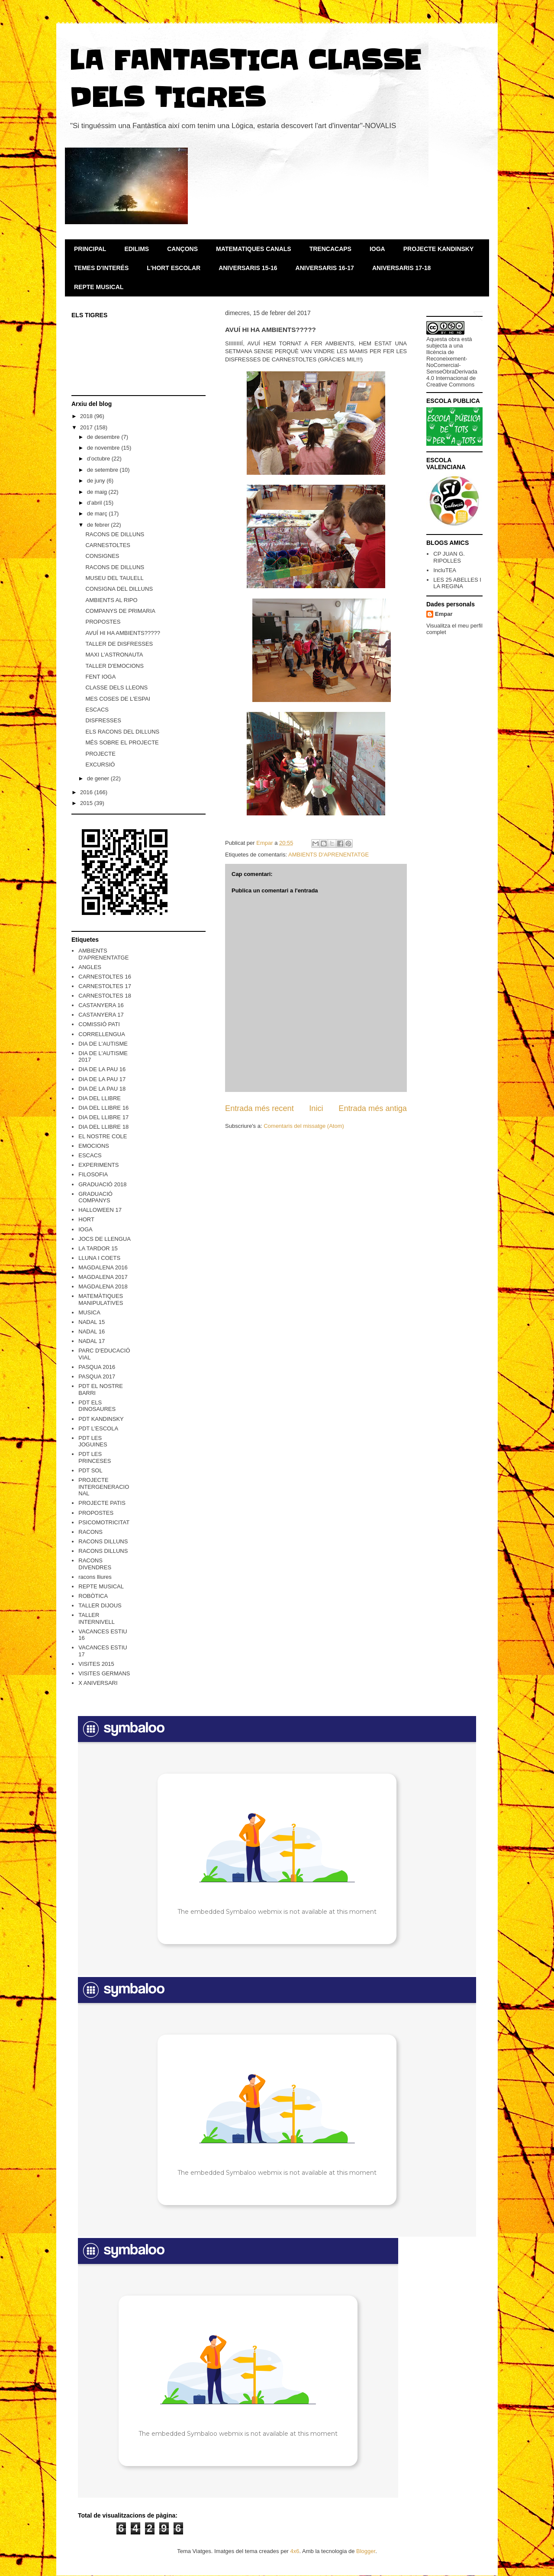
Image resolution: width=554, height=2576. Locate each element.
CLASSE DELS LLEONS (116, 687)
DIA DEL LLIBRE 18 (103, 1127)
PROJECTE (100, 753)
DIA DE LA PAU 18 (102, 1088)
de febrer (99, 525)
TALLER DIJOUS (99, 1605)
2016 (87, 792)
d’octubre (99, 458)
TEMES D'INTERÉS (101, 267)
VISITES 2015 (96, 1664)
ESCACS (96, 709)
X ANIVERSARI (97, 1683)
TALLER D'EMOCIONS (114, 666)
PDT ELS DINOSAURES (97, 1406)
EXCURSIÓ (100, 764)
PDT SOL (90, 1470)
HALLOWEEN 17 (100, 1210)
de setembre (103, 470)
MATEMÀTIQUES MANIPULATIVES (100, 1299)
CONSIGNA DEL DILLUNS (119, 589)
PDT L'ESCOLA (98, 1428)
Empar (443, 614)
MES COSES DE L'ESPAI (117, 699)
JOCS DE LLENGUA (104, 1239)
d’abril (95, 502)
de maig (98, 492)
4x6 (295, 2551)
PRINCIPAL (90, 248)
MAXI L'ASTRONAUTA (114, 654)
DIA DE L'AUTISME (103, 1043)
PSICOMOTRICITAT (103, 1522)
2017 (87, 427)
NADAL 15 (91, 1322)
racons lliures (95, 1577)
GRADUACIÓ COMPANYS (95, 1197)
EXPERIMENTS (98, 1165)
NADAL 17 (91, 1341)
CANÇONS (182, 248)
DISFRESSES (103, 720)
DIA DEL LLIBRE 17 (103, 1117)
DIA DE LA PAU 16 (102, 1069)
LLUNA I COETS (99, 1258)
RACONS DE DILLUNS (114, 534)
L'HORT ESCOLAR (173, 267)
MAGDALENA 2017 (102, 1277)
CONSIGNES (102, 556)
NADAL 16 (91, 1331)
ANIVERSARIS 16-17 (325, 267)
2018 (87, 416)
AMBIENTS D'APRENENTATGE (328, 854)
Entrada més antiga (372, 1108)
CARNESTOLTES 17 (104, 986)
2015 (87, 803)
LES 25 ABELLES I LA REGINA (457, 583)
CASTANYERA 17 (101, 1014)
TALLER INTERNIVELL (96, 1618)
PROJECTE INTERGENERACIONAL (103, 1487)
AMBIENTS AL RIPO (111, 600)
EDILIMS (136, 248)
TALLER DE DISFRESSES (119, 644)
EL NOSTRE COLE (102, 1136)
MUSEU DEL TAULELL (114, 578)
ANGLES (89, 967)
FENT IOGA (100, 676)
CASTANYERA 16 (101, 1005)
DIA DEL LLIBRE (99, 1098)
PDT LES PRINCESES (94, 1457)
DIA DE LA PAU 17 (102, 1079)
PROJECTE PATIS (102, 1503)
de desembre (104, 437)
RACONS (90, 1532)
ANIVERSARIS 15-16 (248, 267)
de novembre (104, 447)
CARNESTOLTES (107, 545)
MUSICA (89, 1312)
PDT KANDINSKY (101, 1419)
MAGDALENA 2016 (102, 1267)
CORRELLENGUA (101, 1034)
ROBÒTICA (93, 1596)
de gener (99, 778)
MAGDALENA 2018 (102, 1286)
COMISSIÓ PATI (99, 1024)
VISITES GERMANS (104, 1673)
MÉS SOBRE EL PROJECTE (121, 742)
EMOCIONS (93, 1146)
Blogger (365, 2551)
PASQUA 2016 (96, 1367)
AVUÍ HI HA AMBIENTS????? (122, 633)
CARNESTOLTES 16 (104, 976)
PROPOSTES (102, 621)
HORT (86, 1219)
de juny (97, 480)
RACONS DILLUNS (103, 1541)
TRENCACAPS (330, 248)
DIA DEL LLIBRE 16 (103, 1107)
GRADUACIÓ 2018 (102, 1184)
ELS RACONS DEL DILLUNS (122, 731)
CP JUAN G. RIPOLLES (449, 557)
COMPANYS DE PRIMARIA (120, 611)
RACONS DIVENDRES (94, 1564)
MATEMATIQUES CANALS (253, 248)
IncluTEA (444, 570)
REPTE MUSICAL (98, 286)
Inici (316, 1108)
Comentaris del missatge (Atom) (304, 1126)
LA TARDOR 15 (98, 1248)
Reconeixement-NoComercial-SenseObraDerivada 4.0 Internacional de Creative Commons (451, 371)
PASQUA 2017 (96, 1376)
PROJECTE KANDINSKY (438, 248)
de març (98, 513)
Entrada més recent (259, 1108)
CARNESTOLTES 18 (104, 995)
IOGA (377, 248)
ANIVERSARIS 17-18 (401, 267)
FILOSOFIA (93, 1174)
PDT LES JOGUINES (92, 1441)
